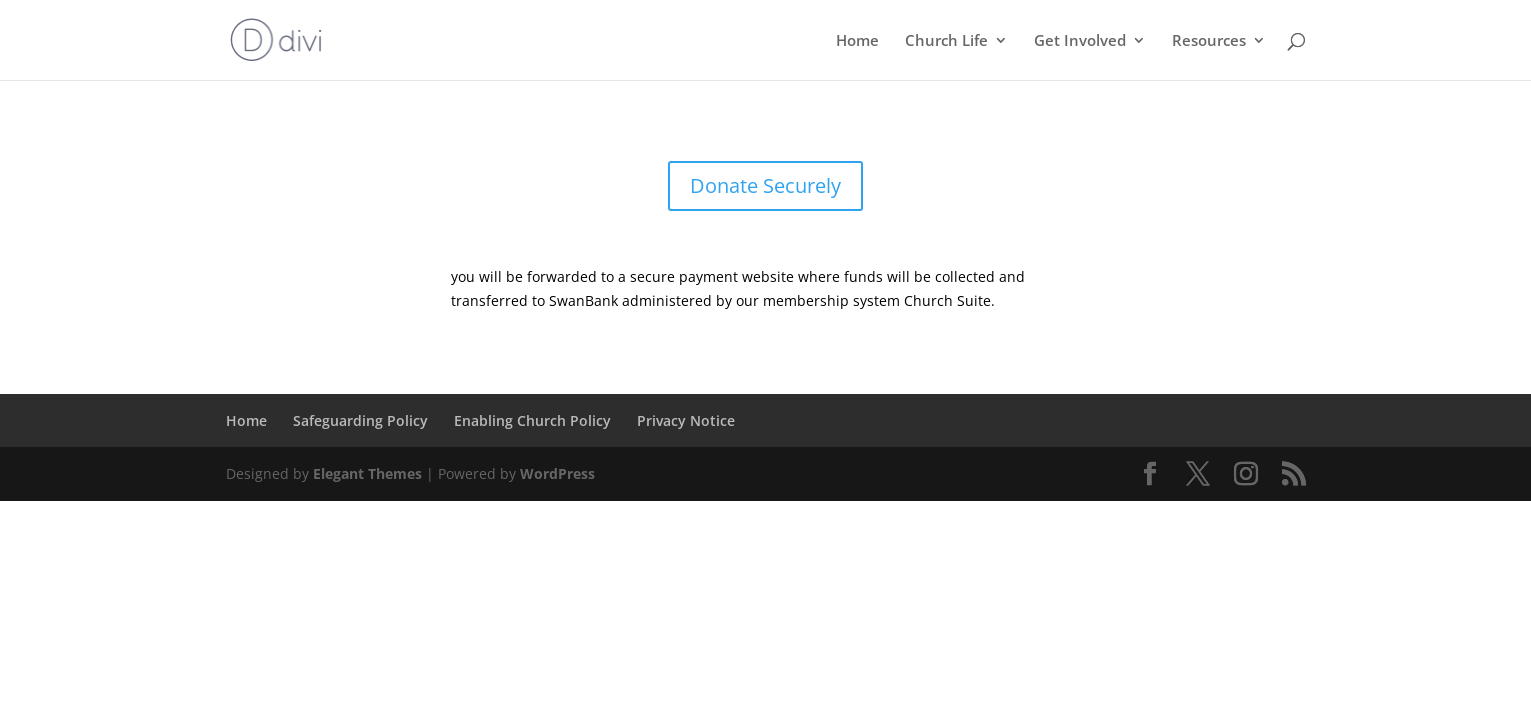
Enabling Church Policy (532, 420)
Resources (1209, 41)
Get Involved (1080, 41)
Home (857, 41)
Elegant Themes (367, 473)
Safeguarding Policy (360, 420)
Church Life (946, 41)
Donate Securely (765, 185)
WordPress (557, 473)
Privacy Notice (686, 420)
